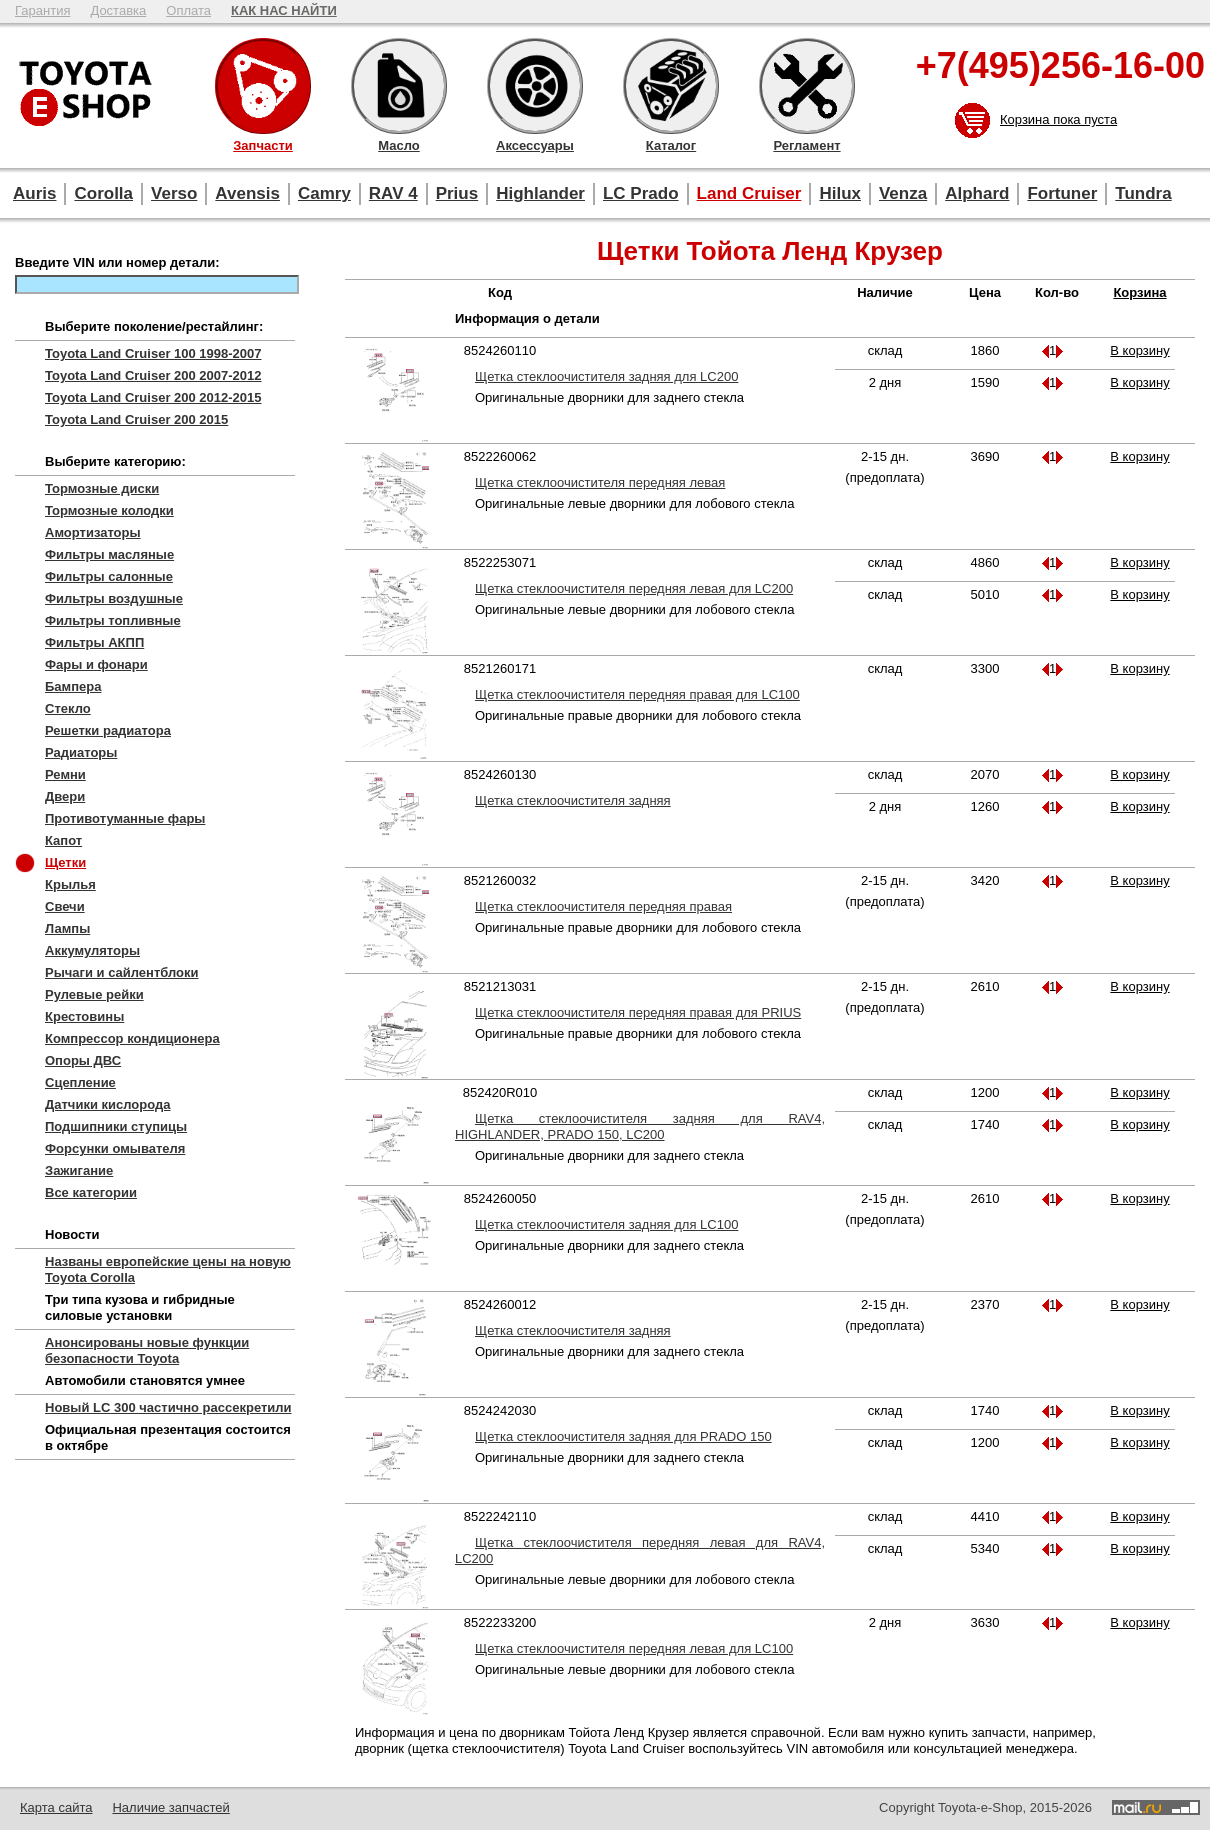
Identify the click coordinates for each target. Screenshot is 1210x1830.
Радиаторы (81, 752)
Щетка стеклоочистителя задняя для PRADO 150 (623, 1436)
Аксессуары (535, 86)
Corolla (103, 193)
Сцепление (80, 1082)
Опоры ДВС (83, 1060)
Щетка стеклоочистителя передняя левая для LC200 (634, 588)
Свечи (65, 906)
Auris (34, 193)
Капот (63, 840)
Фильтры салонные (109, 576)
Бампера (73, 686)
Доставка (118, 10)
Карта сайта (56, 1807)
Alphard (977, 193)
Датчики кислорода (107, 1104)
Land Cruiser (749, 193)
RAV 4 (393, 193)
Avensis (247, 193)
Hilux (840, 193)
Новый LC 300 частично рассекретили (168, 1407)
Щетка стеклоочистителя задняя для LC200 (606, 376)
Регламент (807, 86)
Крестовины (84, 1016)
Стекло (68, 708)
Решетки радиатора (108, 730)
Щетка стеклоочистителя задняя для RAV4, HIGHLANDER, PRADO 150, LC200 (640, 1126)
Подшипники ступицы (116, 1126)
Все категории (91, 1192)
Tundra (1143, 193)
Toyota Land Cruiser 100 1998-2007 (153, 353)
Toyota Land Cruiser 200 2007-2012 (153, 375)
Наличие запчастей (170, 1807)
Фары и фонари (96, 664)
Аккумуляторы (92, 950)
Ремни (65, 774)
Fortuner (1062, 193)
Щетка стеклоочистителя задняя (573, 800)
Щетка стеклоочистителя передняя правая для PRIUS (638, 1012)
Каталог (671, 86)
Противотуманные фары (125, 818)
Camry (324, 193)
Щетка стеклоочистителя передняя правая (603, 906)
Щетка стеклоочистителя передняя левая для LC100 (634, 1648)
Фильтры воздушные (114, 598)
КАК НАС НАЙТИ (284, 10)
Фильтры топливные (113, 620)
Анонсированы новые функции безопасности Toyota (147, 1350)
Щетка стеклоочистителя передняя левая (600, 482)
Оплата (188, 10)
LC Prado (641, 193)
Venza (903, 193)
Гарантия (42, 10)
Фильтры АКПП (94, 642)
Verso (174, 193)
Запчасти (263, 86)
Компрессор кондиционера (132, 1038)
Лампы (67, 928)
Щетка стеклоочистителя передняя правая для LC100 (637, 694)
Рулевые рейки (94, 994)
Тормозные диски (102, 488)
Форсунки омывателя (115, 1148)
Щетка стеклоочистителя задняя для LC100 (606, 1224)
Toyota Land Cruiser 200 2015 (136, 419)
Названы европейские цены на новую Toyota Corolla (168, 1269)
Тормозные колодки (109, 510)
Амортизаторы (93, 532)
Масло (399, 86)
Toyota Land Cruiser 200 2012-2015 (153, 397)
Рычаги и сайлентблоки (122, 972)
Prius (457, 193)
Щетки (65, 862)
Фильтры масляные (109, 554)
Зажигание (79, 1170)
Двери (65, 796)
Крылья (70, 884)
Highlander (540, 193)
